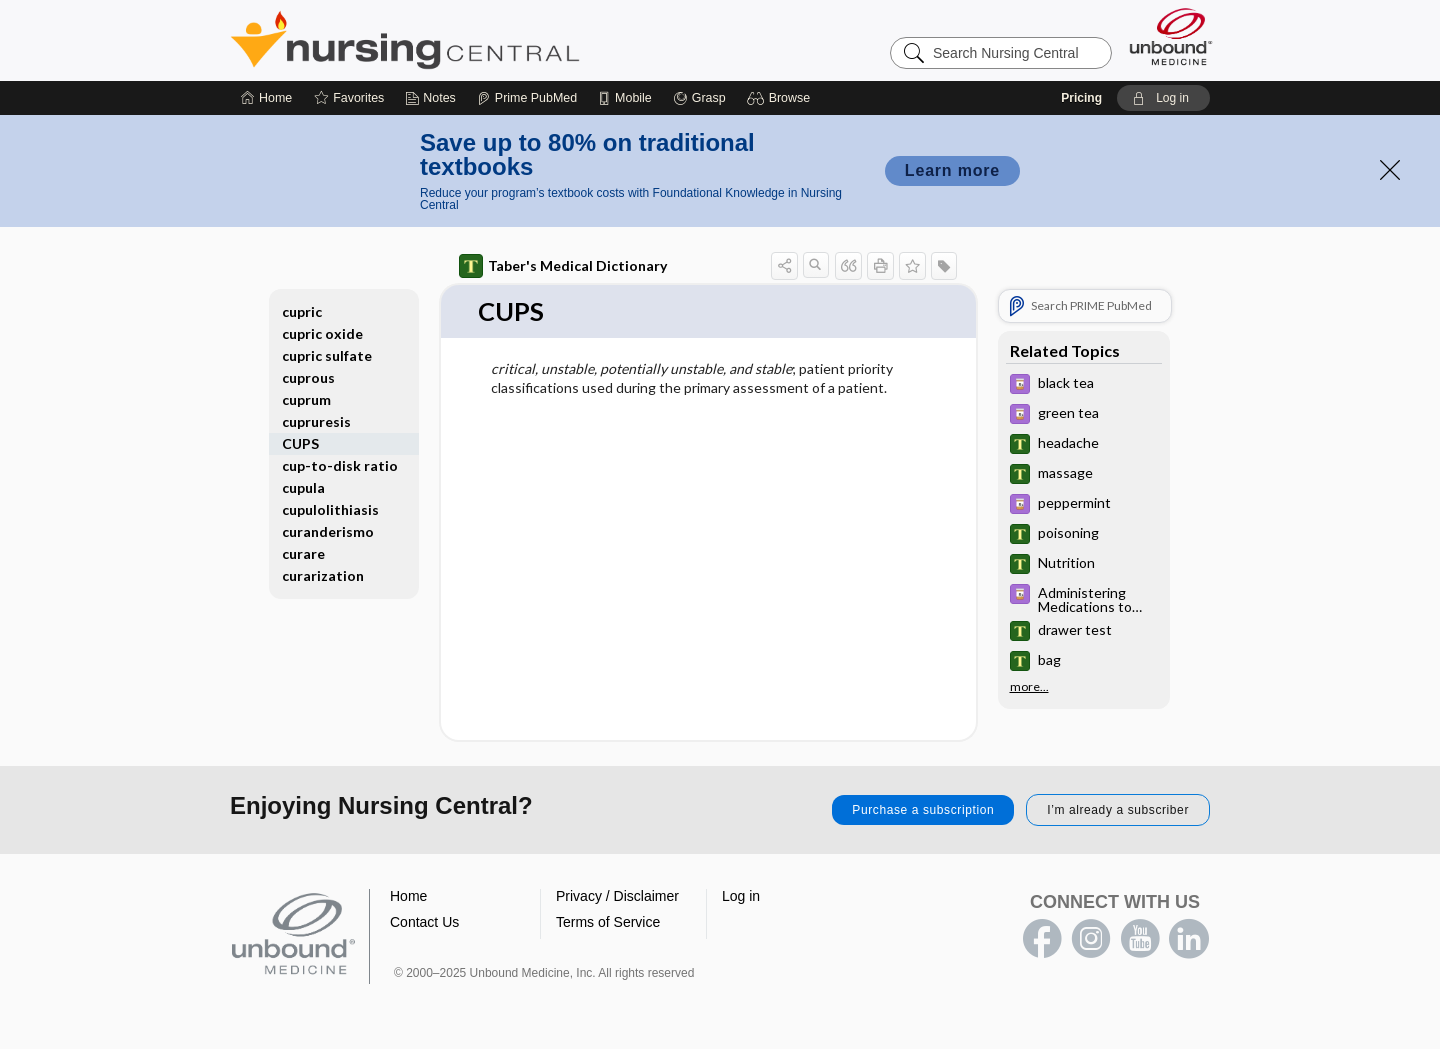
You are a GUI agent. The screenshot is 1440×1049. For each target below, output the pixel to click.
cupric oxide (322, 333)
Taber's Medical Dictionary (563, 266)
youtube (1140, 939)
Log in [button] (741, 896)
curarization (323, 575)
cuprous (308, 377)
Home (408, 896)
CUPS (300, 443)
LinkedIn (1189, 939)
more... (1029, 687)
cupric (302, 311)
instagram (1091, 939)
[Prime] (527, 98)
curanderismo (328, 531)
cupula (303, 487)
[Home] (266, 98)
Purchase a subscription (923, 810)
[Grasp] (699, 98)
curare (303, 553)
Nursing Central (480, 40)
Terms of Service (608, 922)
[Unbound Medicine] (1171, 36)
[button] (781, 98)
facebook (1042, 939)
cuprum (306, 399)
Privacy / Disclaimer (617, 896)
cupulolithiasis (330, 509)
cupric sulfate (327, 355)
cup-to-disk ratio (340, 465)
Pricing (1081, 98)
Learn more (952, 170)
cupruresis (316, 421)
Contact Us (424, 922)
